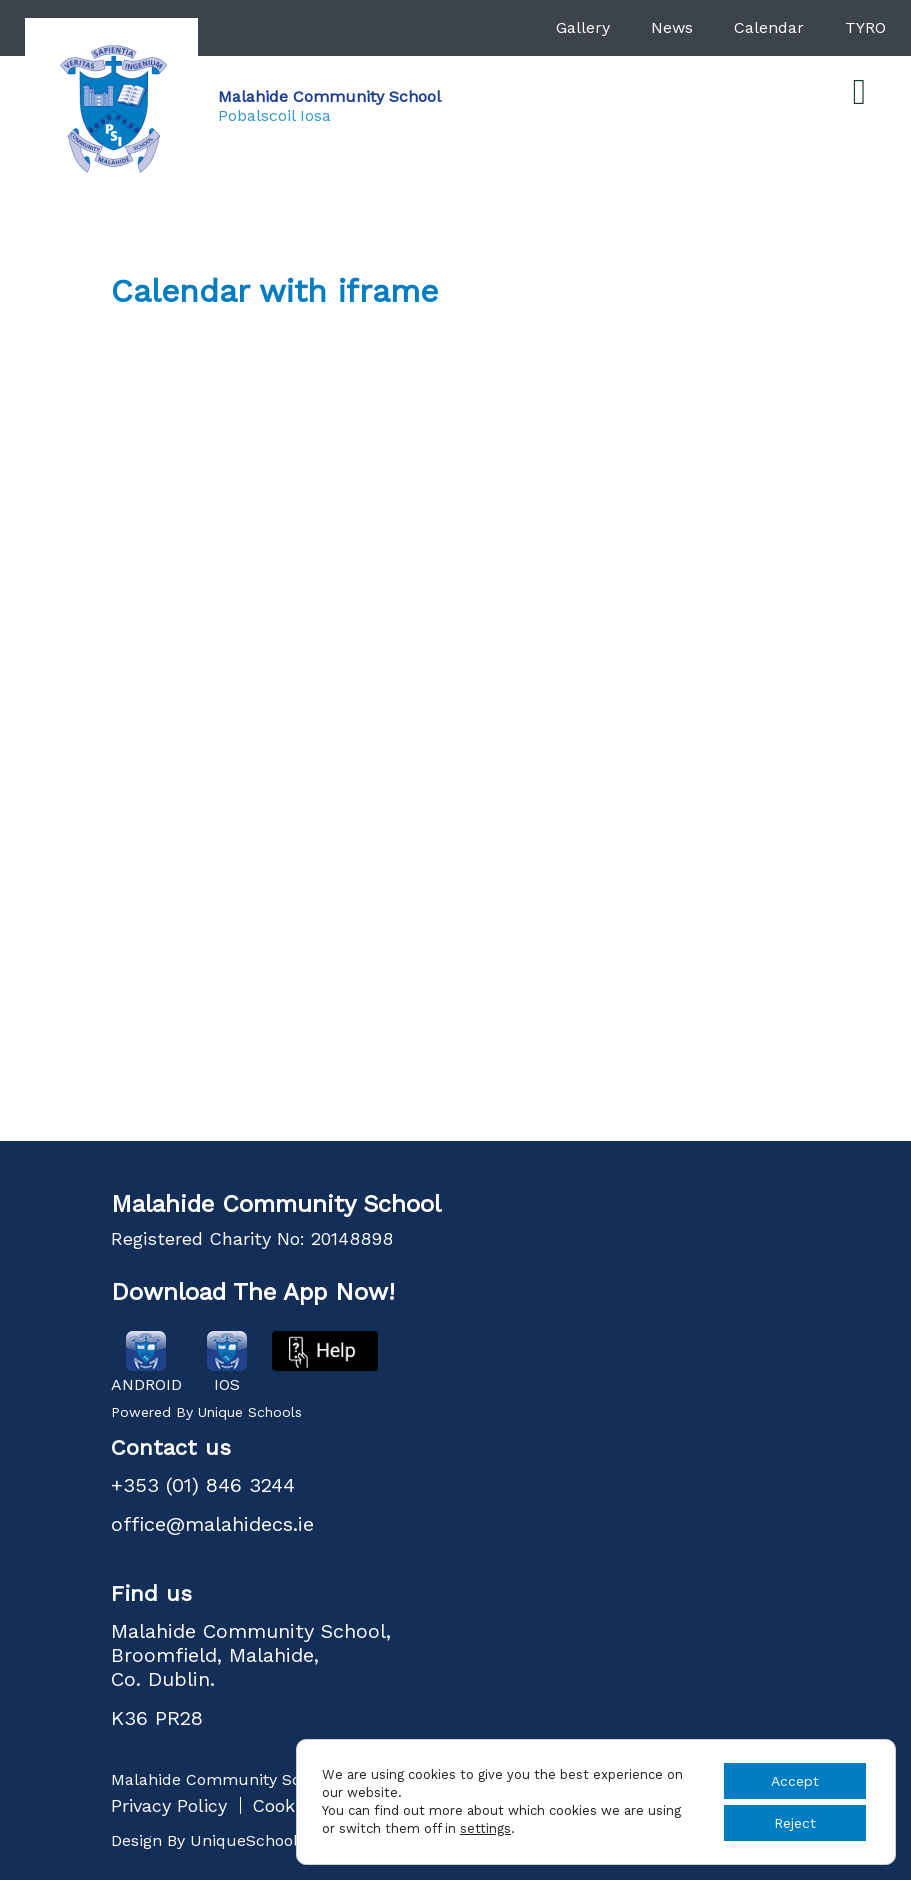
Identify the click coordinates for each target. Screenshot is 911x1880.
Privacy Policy (169, 1805)
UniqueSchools (248, 1840)
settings (485, 1828)
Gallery (583, 27)
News (672, 27)
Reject (795, 1823)
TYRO (865, 27)
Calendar (769, 27)
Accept (795, 1781)
